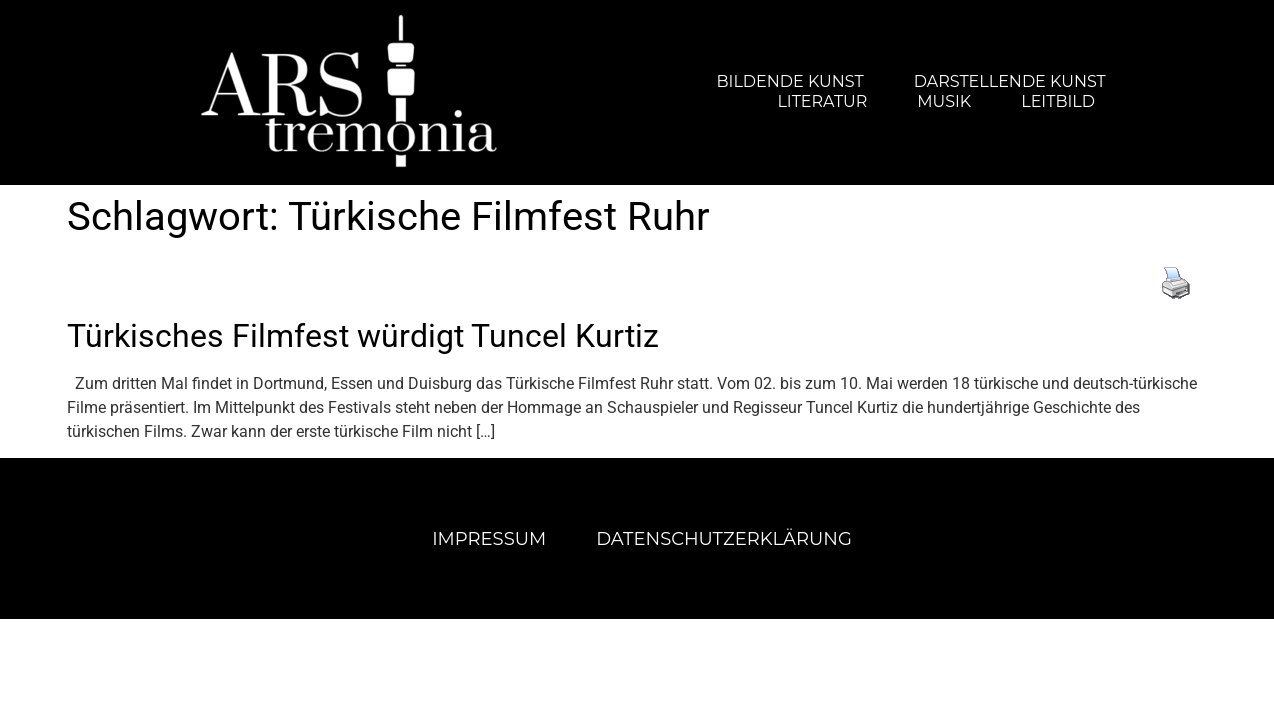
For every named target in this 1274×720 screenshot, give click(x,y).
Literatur (822, 101)
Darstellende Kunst (1010, 81)
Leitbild (1058, 101)
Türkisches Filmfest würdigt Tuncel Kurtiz (363, 336)
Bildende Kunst (790, 81)
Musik (944, 101)
